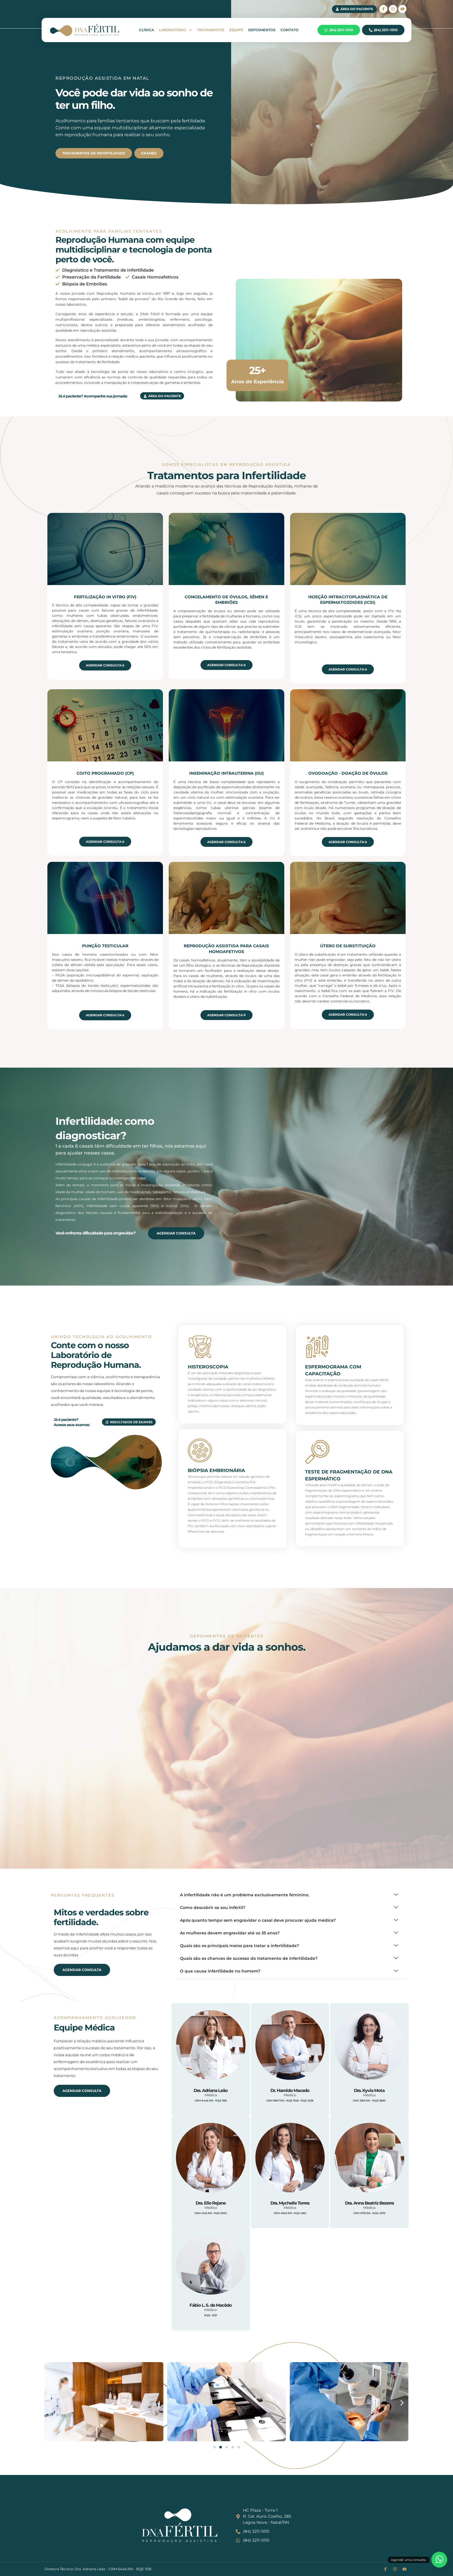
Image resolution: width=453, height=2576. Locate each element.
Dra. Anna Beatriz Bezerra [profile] (369, 2203)
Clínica (146, 30)
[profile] (211, 2083)
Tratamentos (210, 30)
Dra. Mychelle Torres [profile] (289, 2203)
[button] (51, 2402)
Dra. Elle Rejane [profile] (211, 2203)
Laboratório (175, 30)
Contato (289, 30)
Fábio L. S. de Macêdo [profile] (211, 2305)
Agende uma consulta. (408, 2560)
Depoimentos (262, 30)
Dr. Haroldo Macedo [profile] (289, 2090)
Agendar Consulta (105, 665)
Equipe (236, 30)
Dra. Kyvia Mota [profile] (369, 2090)
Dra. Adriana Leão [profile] (211, 2090)
